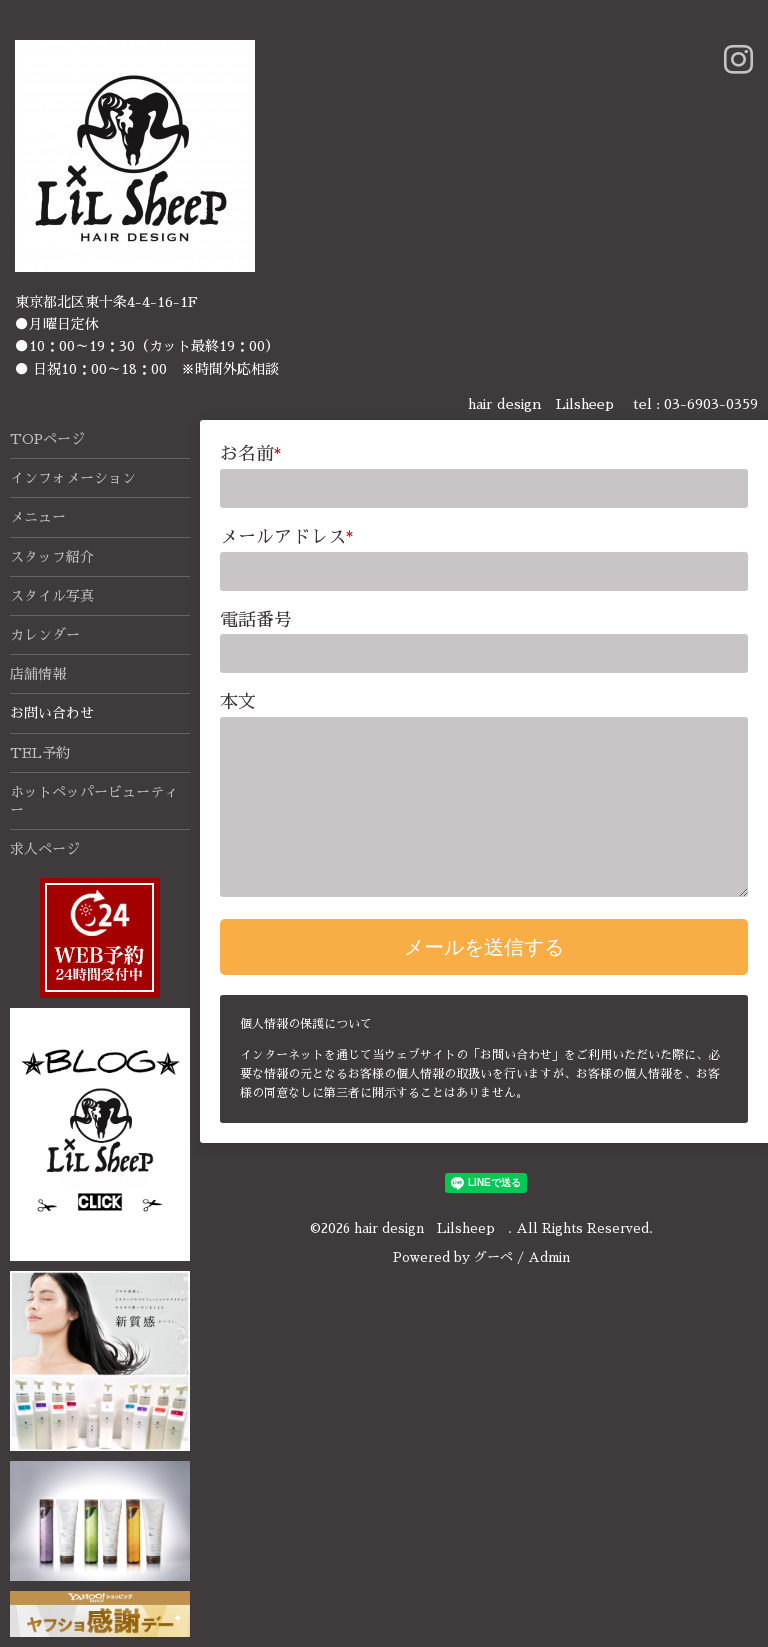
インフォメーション (73, 478)
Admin (549, 1257)
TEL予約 (40, 753)
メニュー (38, 517)
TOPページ (47, 439)
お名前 (251, 454)
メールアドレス (287, 537)
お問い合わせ (52, 713)
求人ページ (45, 849)
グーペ (493, 1257)
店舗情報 (38, 674)
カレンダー (45, 635)
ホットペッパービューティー (94, 801)
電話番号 (256, 620)
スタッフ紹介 (52, 557)
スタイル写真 (52, 596)
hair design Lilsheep (431, 1228)
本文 (238, 702)
